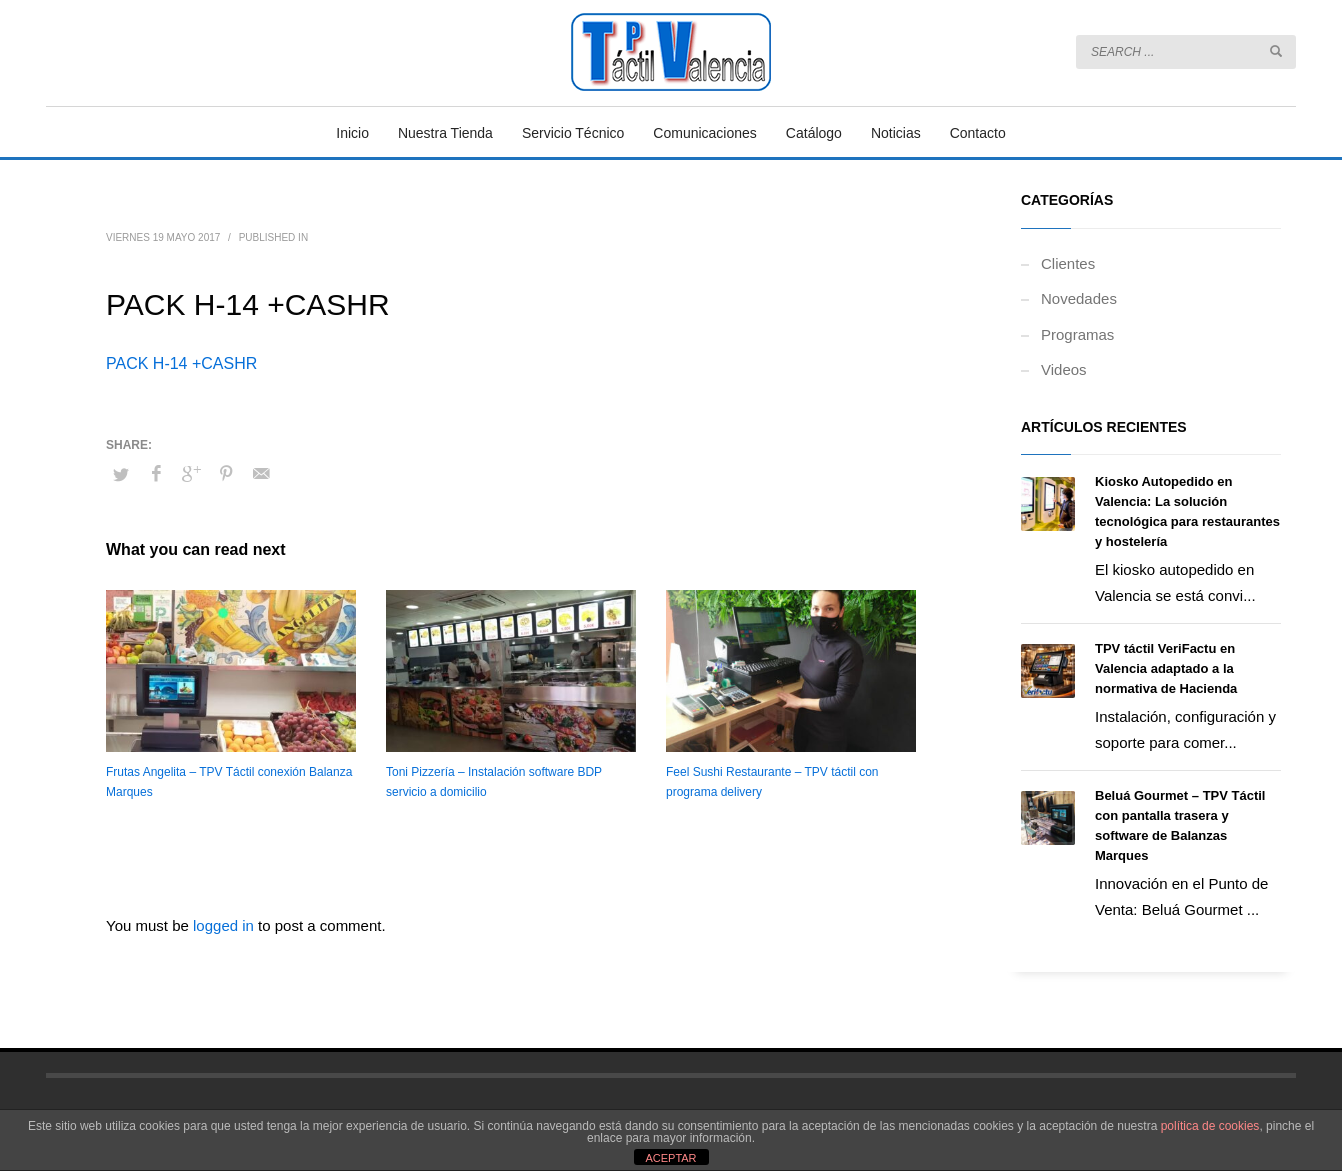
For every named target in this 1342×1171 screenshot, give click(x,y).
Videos (1064, 369)
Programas (1077, 334)
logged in (225, 925)
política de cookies (1210, 1126)
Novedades (1079, 298)
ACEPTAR (670, 1158)
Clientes (1068, 263)
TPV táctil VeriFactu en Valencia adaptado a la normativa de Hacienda (1166, 668)
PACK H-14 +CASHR (181, 363)
